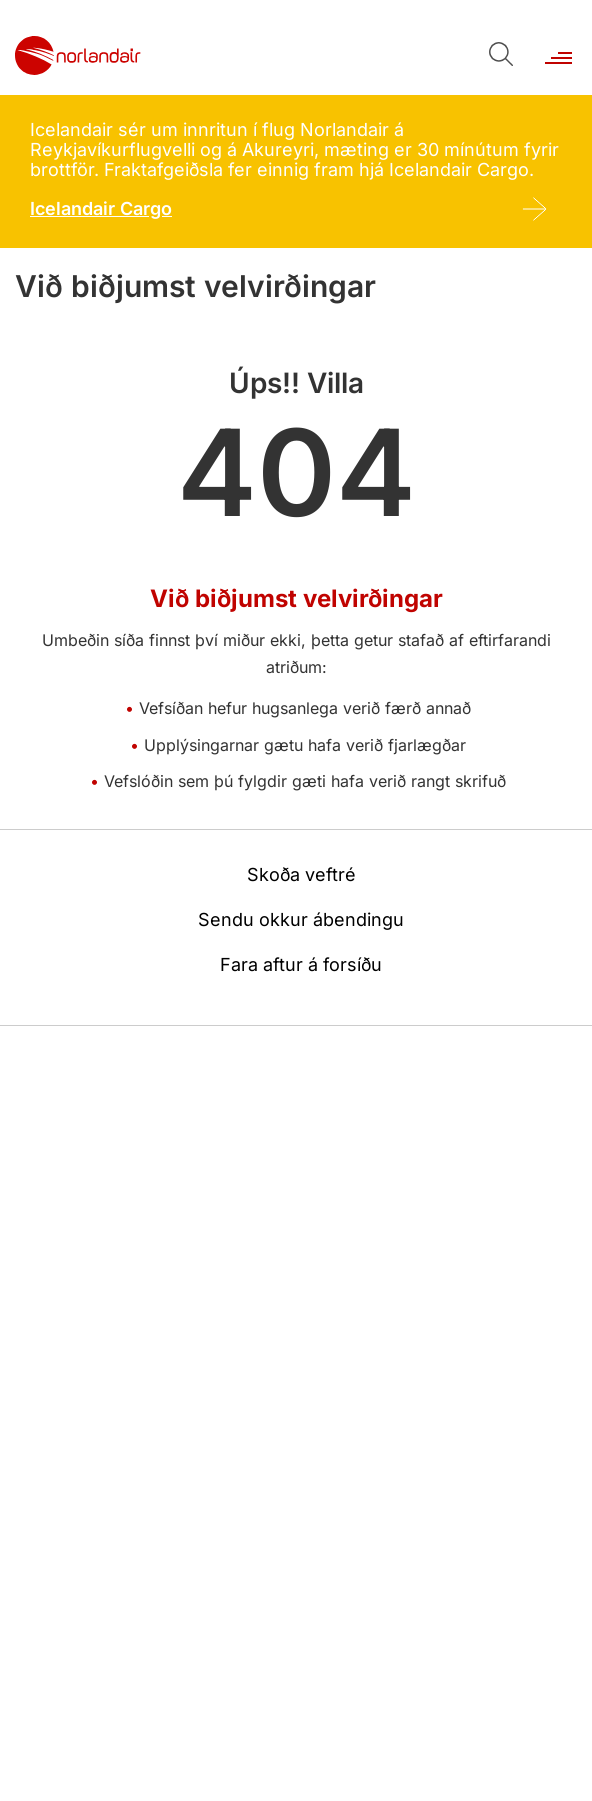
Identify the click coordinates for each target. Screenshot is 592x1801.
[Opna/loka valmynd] (557, 47)
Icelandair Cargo (101, 208)
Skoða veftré (301, 874)
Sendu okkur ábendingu (301, 919)
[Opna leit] (499, 52)
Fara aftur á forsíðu (301, 964)
